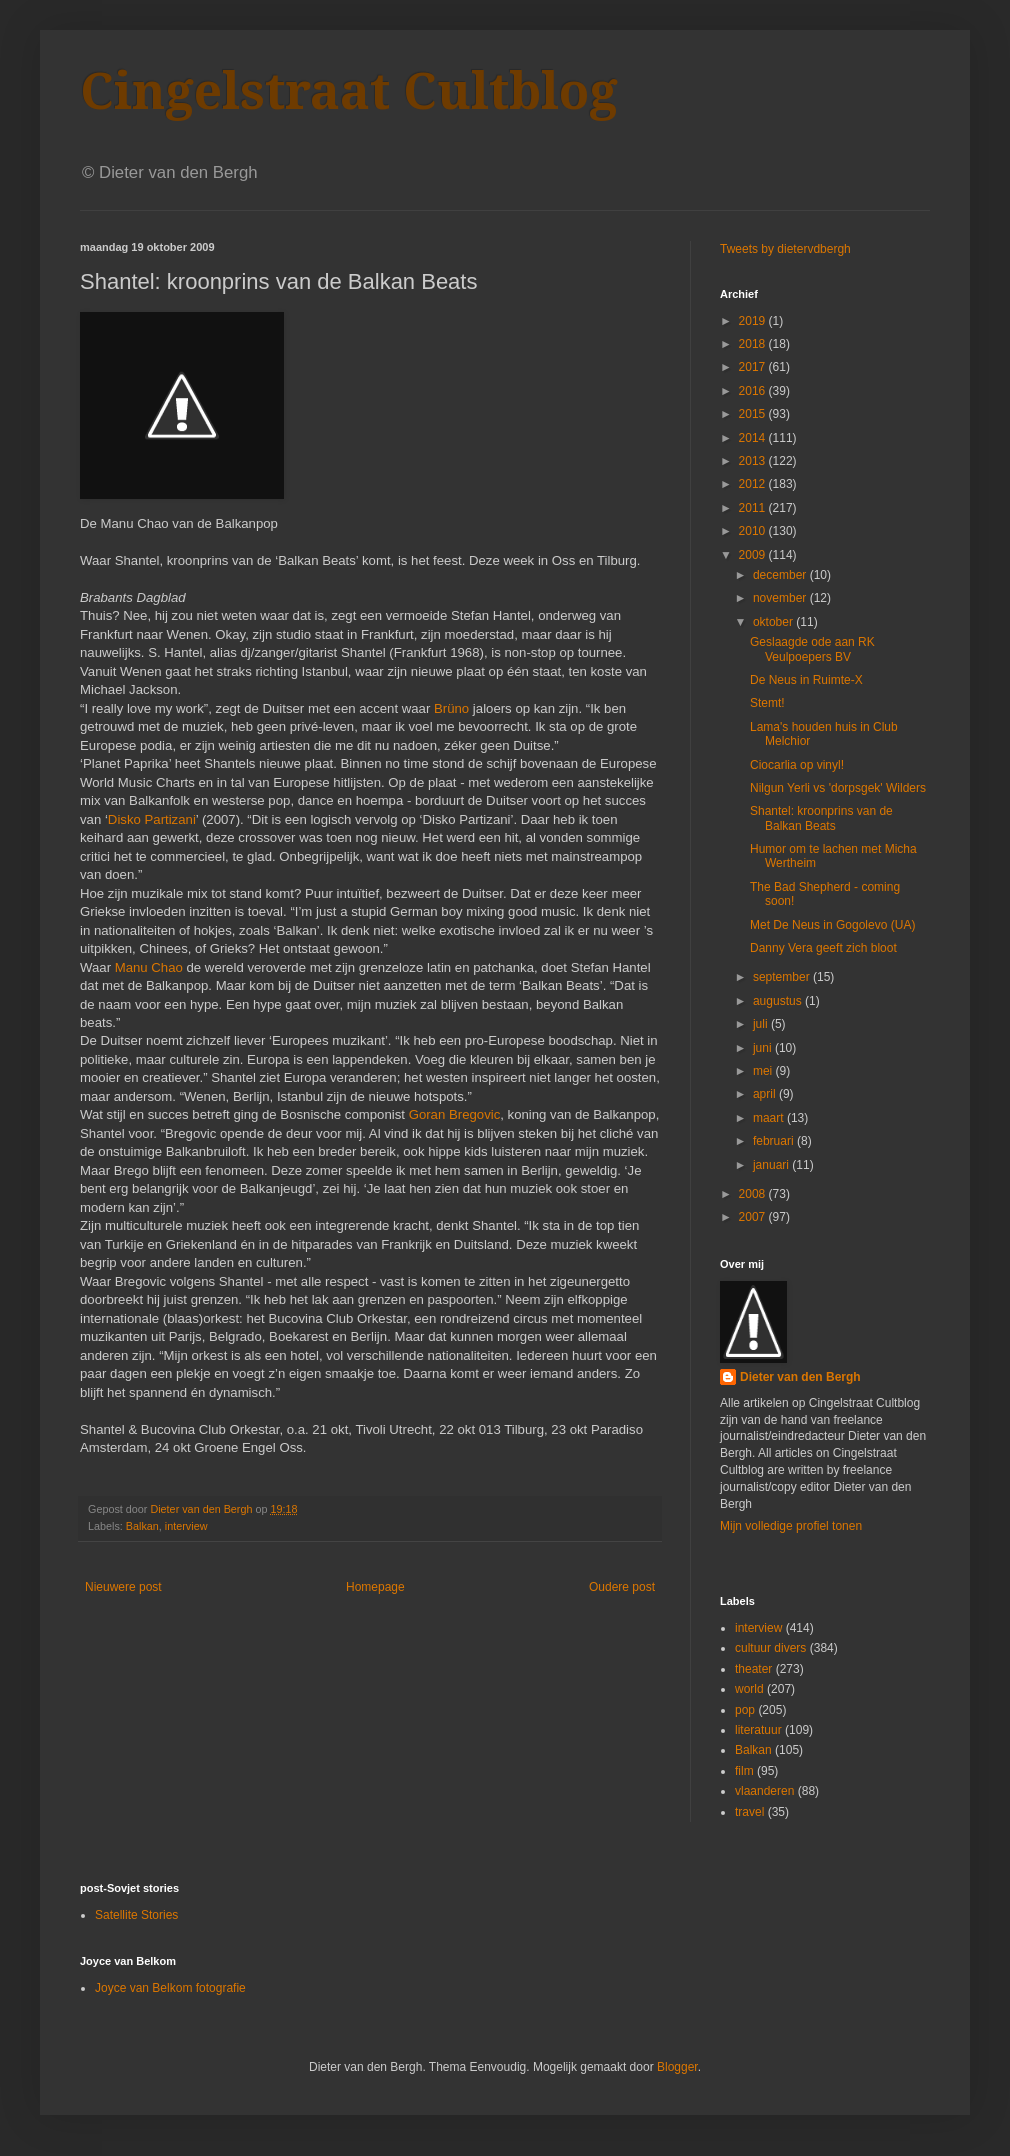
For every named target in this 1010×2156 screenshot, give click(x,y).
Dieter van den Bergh (800, 1377)
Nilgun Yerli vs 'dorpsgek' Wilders (838, 788)
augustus (779, 1001)
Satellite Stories (136, 1915)
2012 (754, 484)
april (766, 1094)
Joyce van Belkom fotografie (170, 1988)
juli (762, 1024)
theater (753, 1669)
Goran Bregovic (455, 1114)
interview (186, 1526)
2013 (754, 461)
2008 (754, 1194)
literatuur (758, 1730)
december (781, 575)
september (783, 977)
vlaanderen (764, 1791)
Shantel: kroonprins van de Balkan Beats (821, 818)
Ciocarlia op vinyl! (797, 765)
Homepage (375, 1587)
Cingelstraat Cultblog (349, 91)
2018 (754, 344)
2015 (754, 414)
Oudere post (622, 1587)
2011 (754, 508)
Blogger (677, 2067)
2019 (754, 321)
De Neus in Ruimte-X (806, 680)
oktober (774, 622)
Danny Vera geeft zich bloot (823, 948)
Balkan (142, 1526)
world (749, 1689)
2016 (754, 391)
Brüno (451, 708)
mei (764, 1071)
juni (764, 1048)
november (781, 598)
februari (775, 1141)
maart (770, 1118)
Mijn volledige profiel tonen (791, 1526)
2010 (754, 531)
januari (772, 1165)
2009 (754, 555)
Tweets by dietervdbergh (785, 249)
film (744, 1771)
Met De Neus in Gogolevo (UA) (832, 925)
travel (749, 1812)
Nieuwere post (123, 1587)
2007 (754, 1217)
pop (745, 1710)
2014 (754, 438)
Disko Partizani (152, 819)
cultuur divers (770, 1648)
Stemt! (767, 703)
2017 (754, 367)
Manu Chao (149, 967)
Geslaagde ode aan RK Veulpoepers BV (812, 649)
